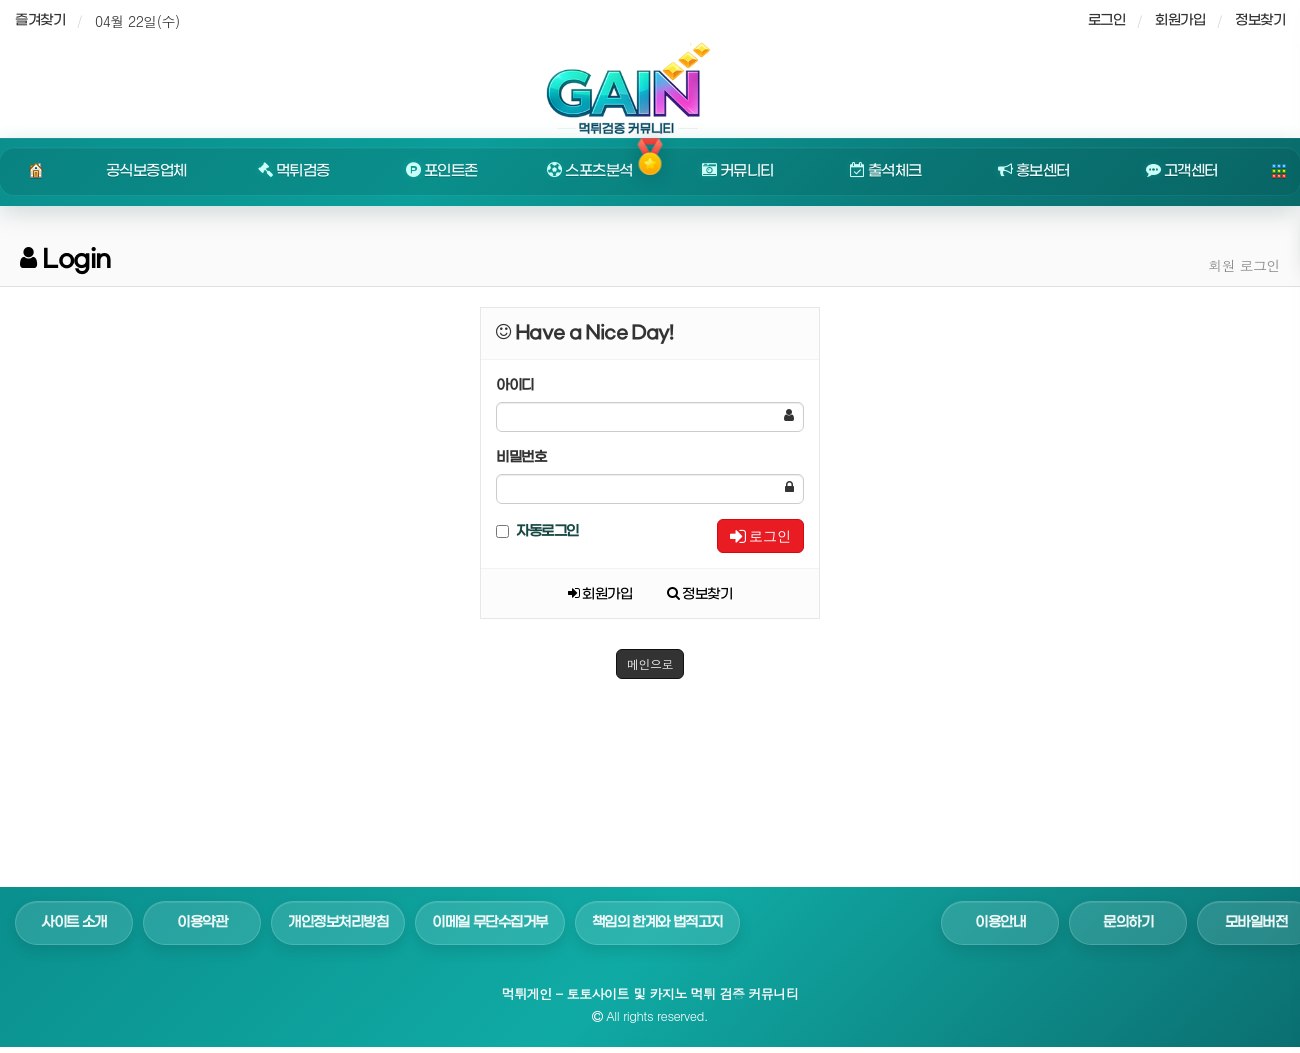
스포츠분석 (589, 171)
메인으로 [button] (650, 663)
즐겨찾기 (40, 20)
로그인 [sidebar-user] (1107, 20)
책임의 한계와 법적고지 (657, 922)
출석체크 (886, 171)
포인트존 (442, 171)
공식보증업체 (146, 171)
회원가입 (1180, 20)
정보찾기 (1260, 20)
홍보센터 (1034, 171)
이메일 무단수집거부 (490, 922)
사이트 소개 (74, 922)
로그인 (760, 536)
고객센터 (1182, 171)
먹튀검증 (294, 171)
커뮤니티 (738, 171)
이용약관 (202, 922)
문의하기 (1128, 922)
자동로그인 (537, 531)
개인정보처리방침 (338, 922)
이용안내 (1000, 922)
